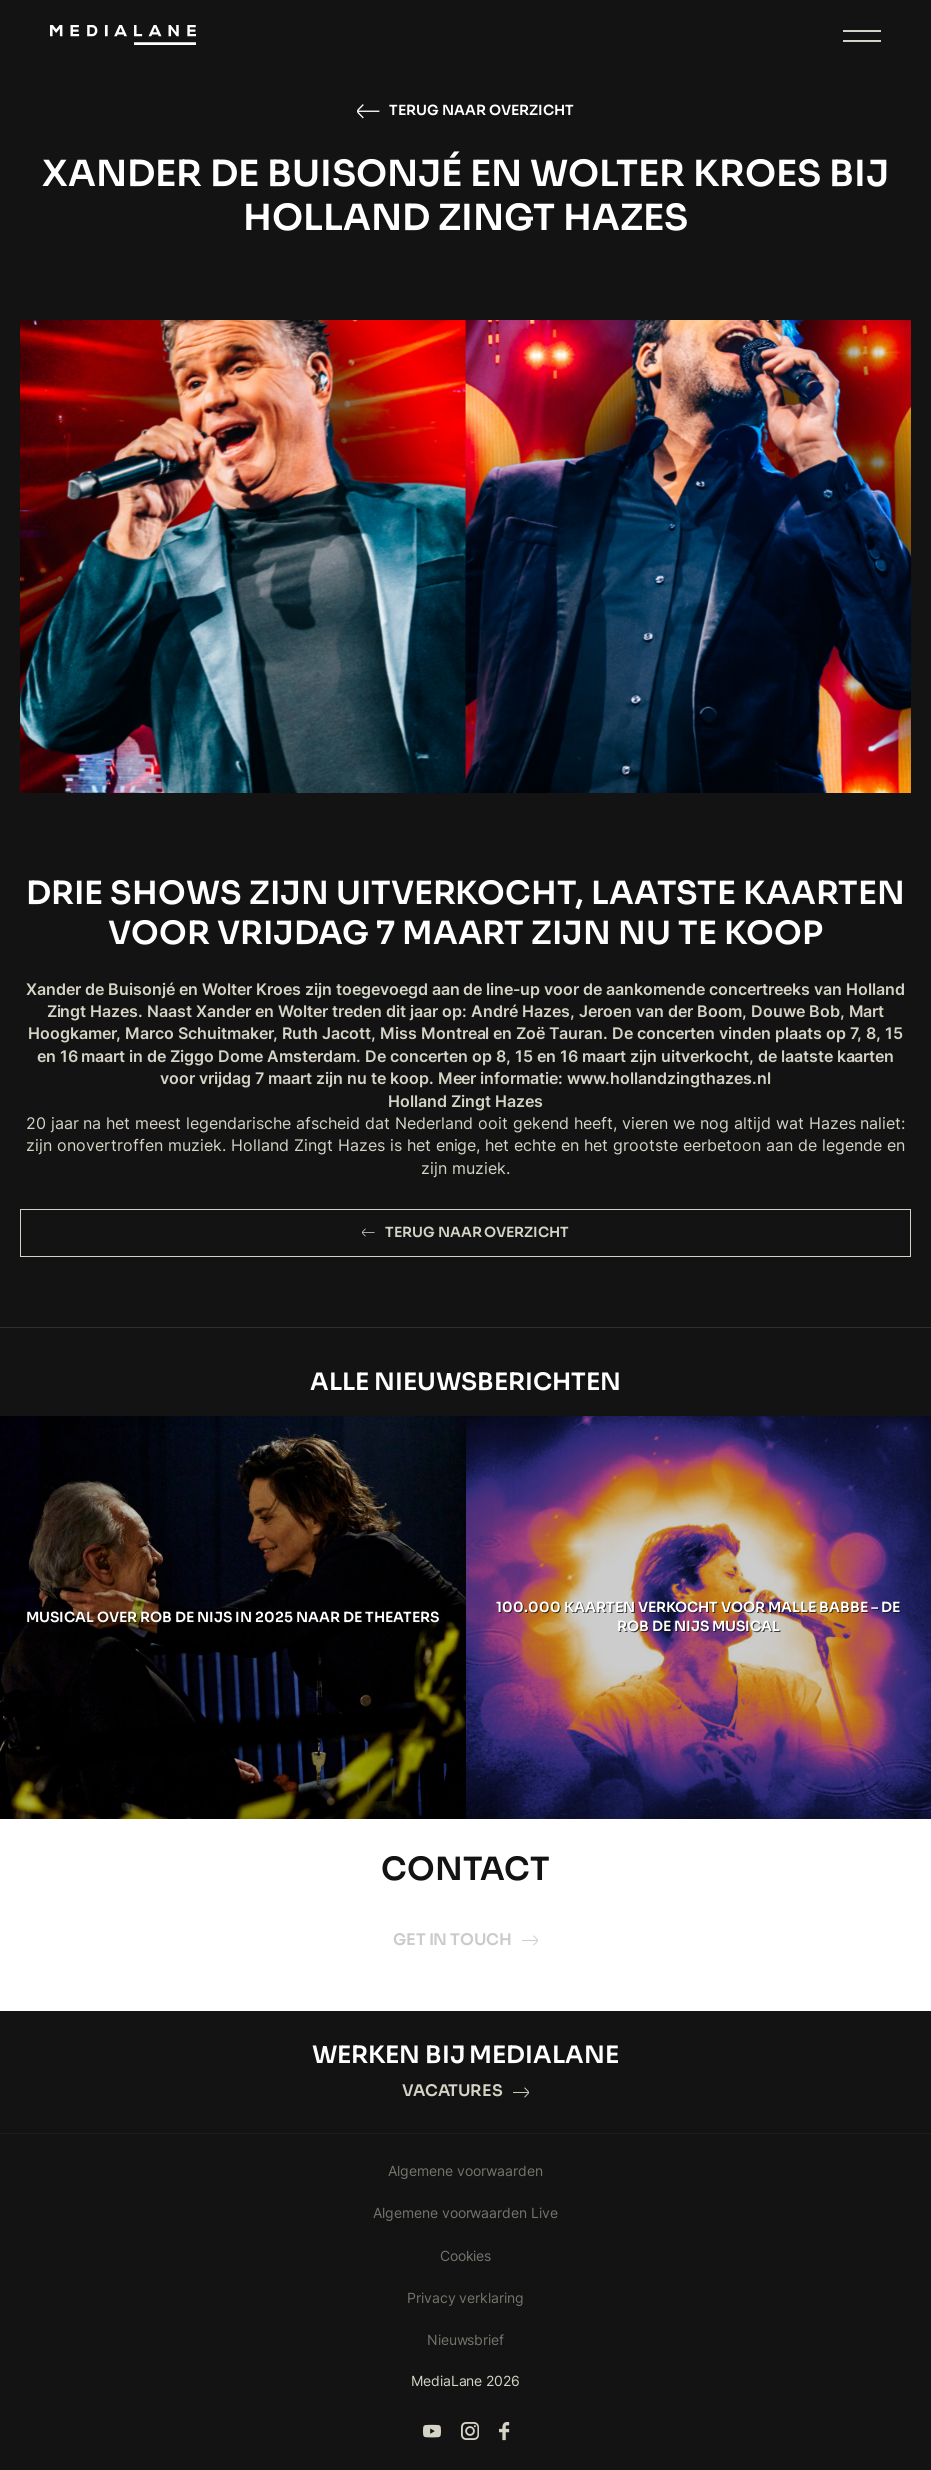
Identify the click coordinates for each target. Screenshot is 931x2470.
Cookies (466, 2255)
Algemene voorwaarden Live (466, 2212)
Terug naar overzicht (465, 111)
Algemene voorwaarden (465, 2170)
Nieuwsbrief (466, 2339)
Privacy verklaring (466, 2297)
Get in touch (466, 1939)
